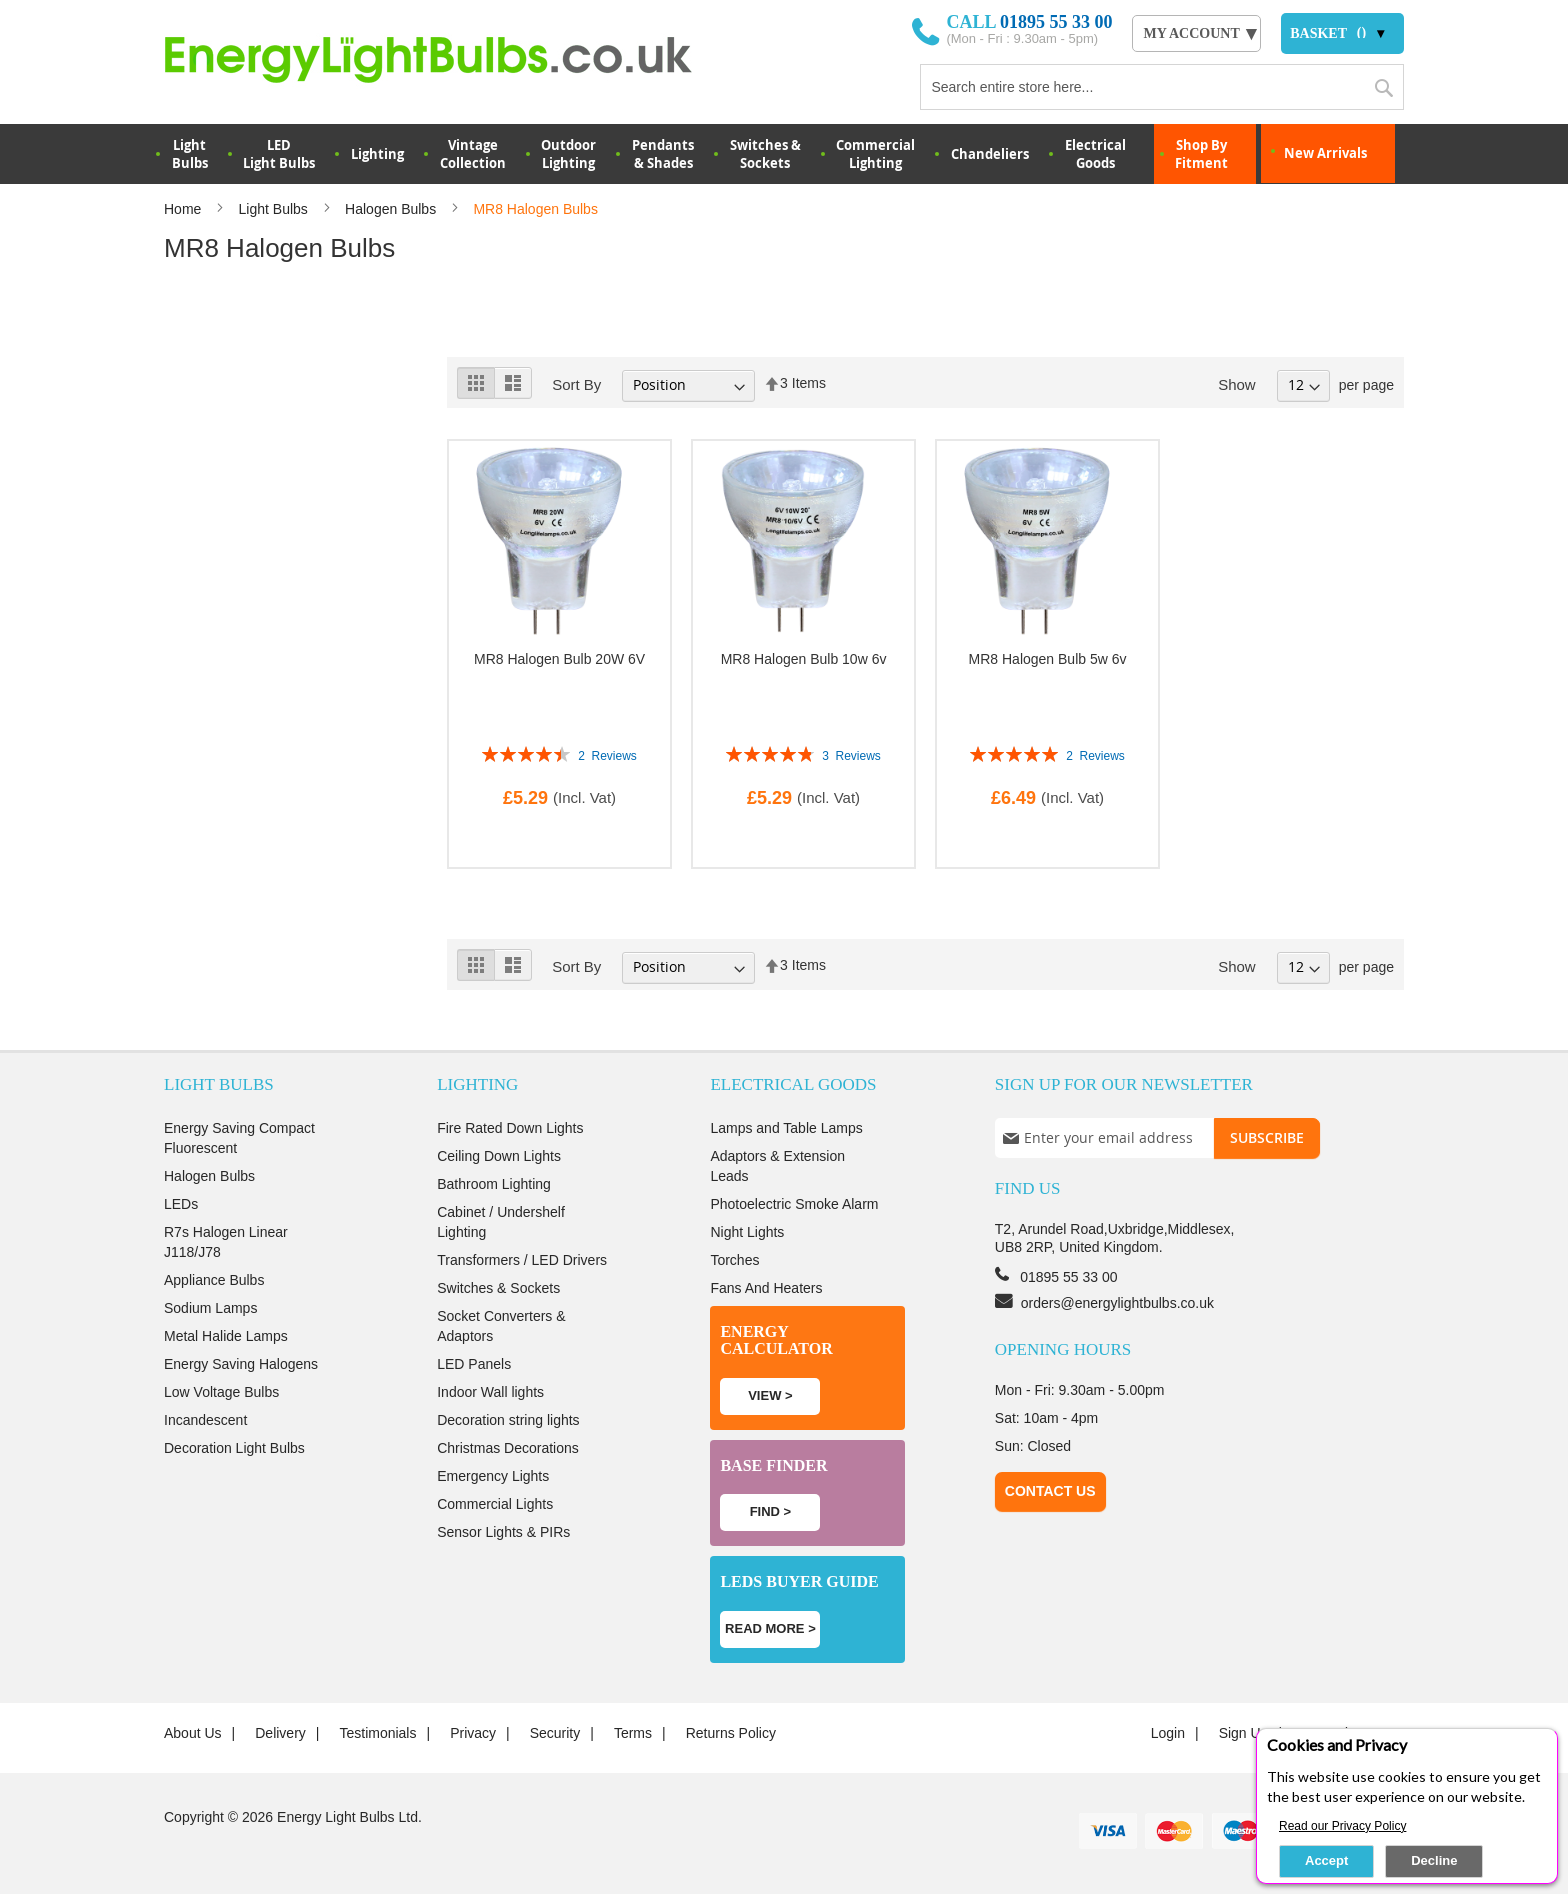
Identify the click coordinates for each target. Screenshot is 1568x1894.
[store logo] (455, 59)
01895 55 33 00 (1056, 22)
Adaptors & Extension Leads (777, 1166)
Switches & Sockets (765, 154)
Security (555, 1733)
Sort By (576, 384)
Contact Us (1050, 1491)
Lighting (377, 154)
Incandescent (205, 1420)
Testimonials (377, 1733)
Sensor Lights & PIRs (503, 1532)
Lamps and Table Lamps (786, 1128)
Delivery (280, 1733)
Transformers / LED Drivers (522, 1260)
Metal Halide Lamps (226, 1336)
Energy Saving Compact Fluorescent (239, 1138)
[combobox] (1162, 87)
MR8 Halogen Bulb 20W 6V (559, 659)
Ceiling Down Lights (499, 1156)
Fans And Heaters (766, 1288)
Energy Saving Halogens (241, 1364)
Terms (633, 1733)
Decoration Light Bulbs (234, 1448)
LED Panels (474, 1364)
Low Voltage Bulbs (221, 1392)
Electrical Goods (1095, 154)
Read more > (770, 1628)
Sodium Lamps (210, 1308)
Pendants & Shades (663, 154)
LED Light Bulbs (279, 154)
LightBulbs (190, 154)
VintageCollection (473, 154)
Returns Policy (731, 1733)
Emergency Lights (493, 1476)
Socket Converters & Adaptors (501, 1326)
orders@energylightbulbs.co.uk (1117, 1303)
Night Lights (747, 1232)
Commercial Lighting (875, 154)
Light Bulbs (275, 209)
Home (184, 209)
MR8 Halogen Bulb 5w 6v (1048, 659)
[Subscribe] (1267, 1138)
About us (193, 1733)
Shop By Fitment (1201, 154)
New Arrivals (1325, 153)
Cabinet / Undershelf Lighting (501, 1222)
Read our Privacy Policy (1342, 1826)
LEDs (181, 1204)
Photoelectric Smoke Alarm (794, 1204)
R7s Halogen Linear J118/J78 (226, 1242)
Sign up (1244, 1733)
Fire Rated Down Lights (510, 1128)
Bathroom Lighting (494, 1184)
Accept (1326, 1860)
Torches (734, 1260)
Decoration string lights (508, 1420)
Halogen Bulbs (392, 209)
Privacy (473, 1733)
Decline (1434, 1860)
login (1168, 1733)
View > (770, 1395)
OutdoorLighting (568, 154)
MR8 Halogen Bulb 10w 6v (804, 659)
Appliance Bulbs (214, 1280)
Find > (771, 1511)
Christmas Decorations (508, 1448)
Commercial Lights (495, 1504)
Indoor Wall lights (490, 1392)
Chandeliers (990, 154)
